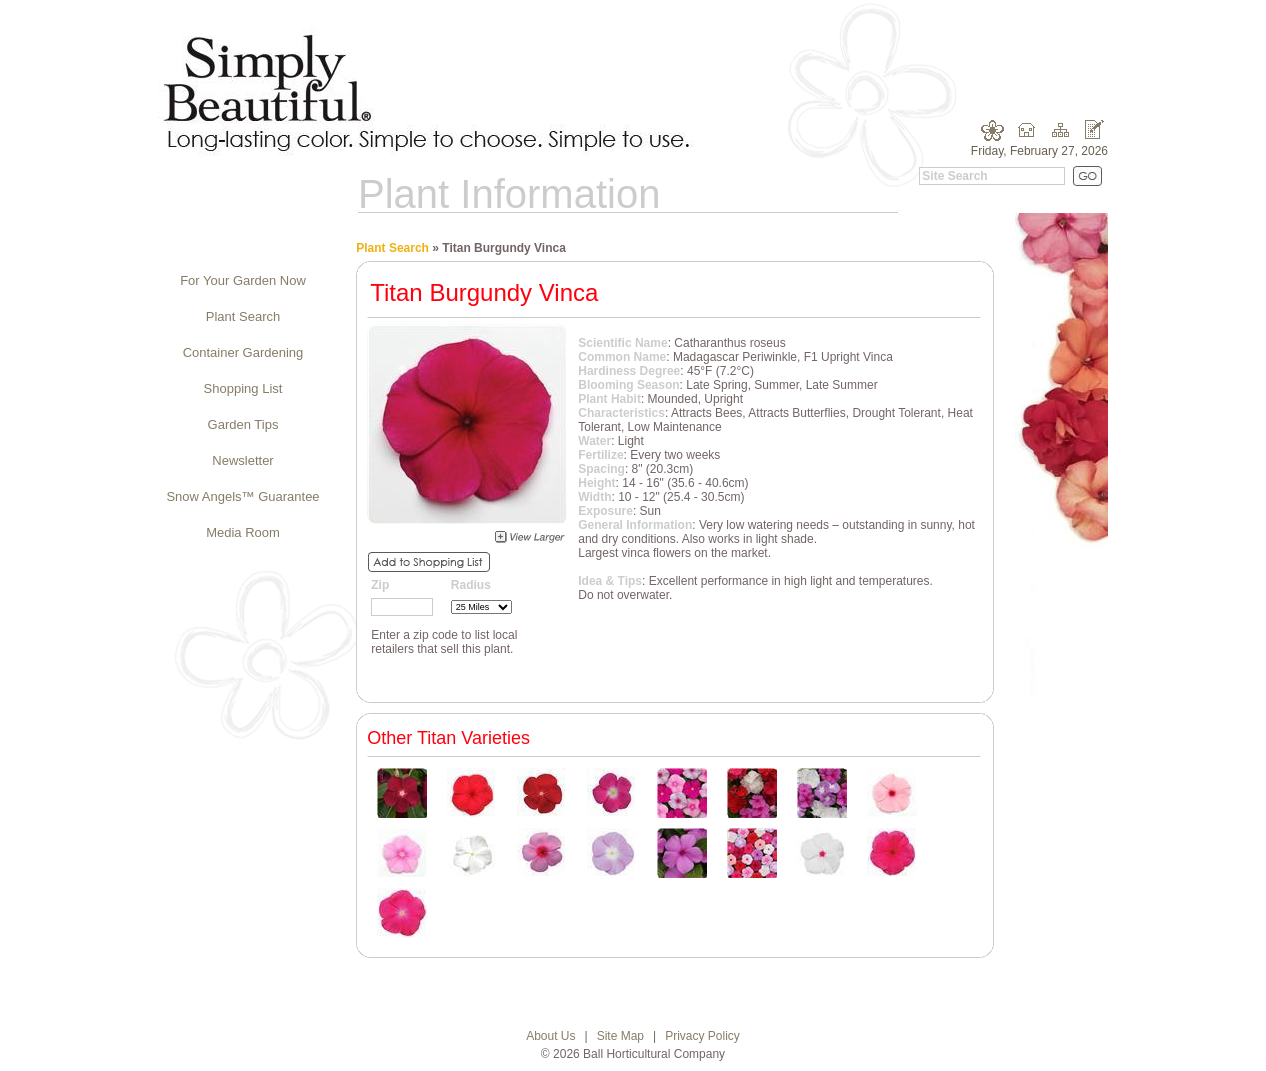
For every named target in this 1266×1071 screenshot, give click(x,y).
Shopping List (243, 388)
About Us (550, 1036)
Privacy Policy (702, 1036)
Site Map (620, 1036)
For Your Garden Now (243, 280)
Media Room (243, 532)
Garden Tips (243, 424)
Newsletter (242, 460)
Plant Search (243, 316)
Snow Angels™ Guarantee (242, 496)
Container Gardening (243, 352)
